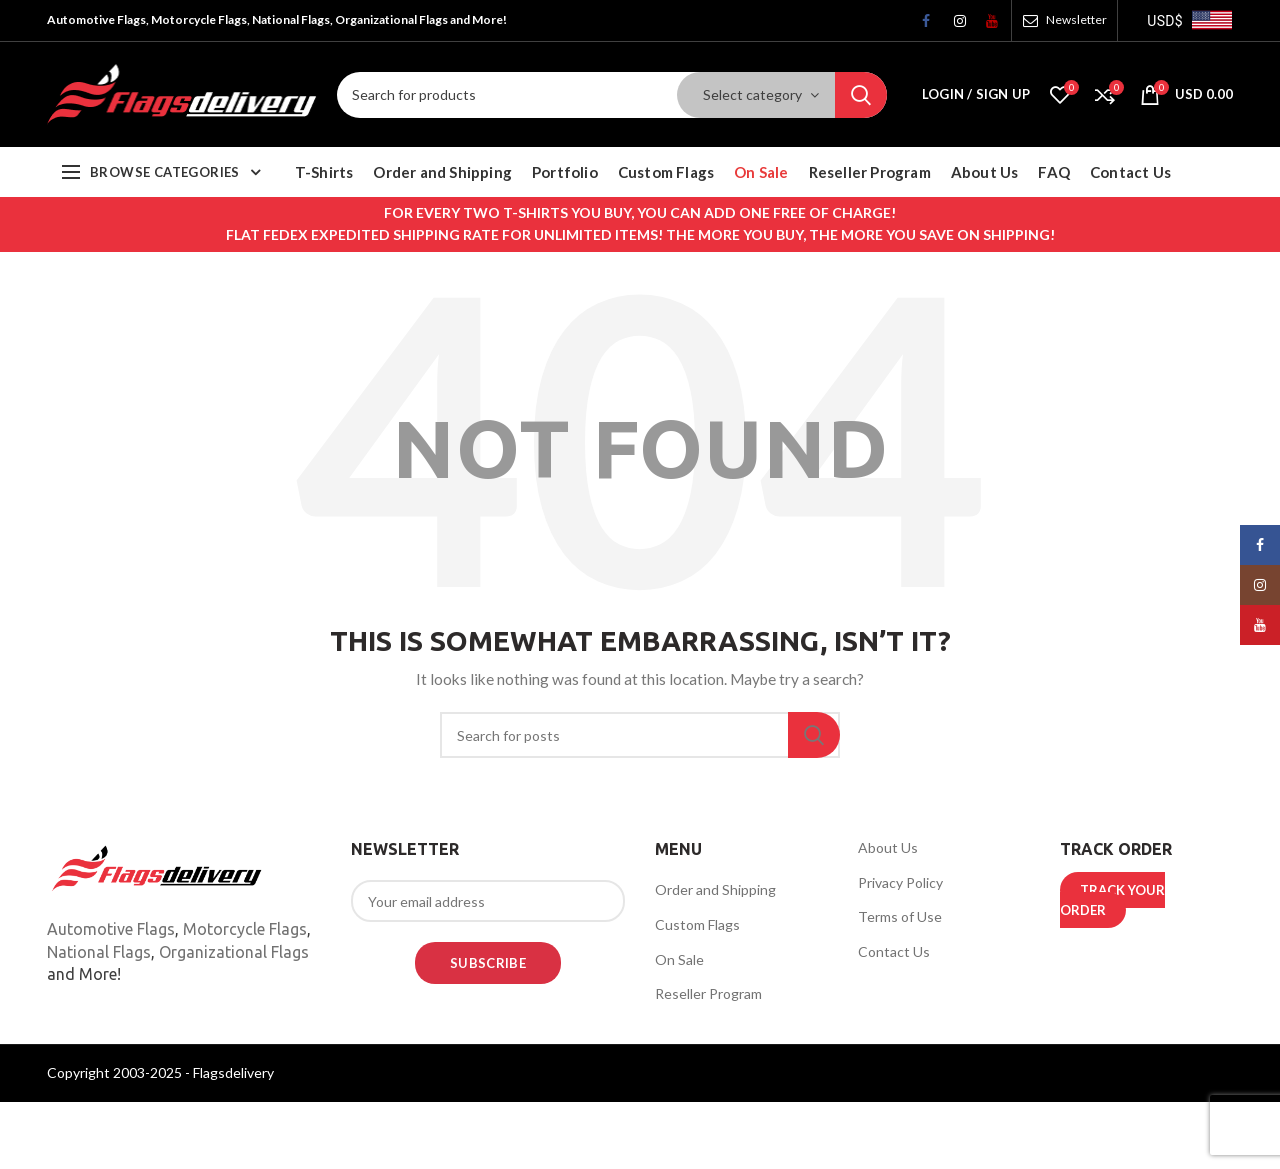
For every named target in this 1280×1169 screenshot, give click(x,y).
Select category (752, 94)
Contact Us (894, 951)
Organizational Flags (234, 952)
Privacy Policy (900, 882)
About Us (888, 847)
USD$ (1165, 21)
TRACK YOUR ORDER (1112, 900)
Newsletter (1076, 19)
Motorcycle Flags (245, 929)
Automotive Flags (111, 929)
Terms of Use (900, 916)
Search (861, 95)
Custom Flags (697, 924)
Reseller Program (708, 993)
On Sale (679, 959)
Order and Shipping (715, 889)
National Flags (99, 952)
